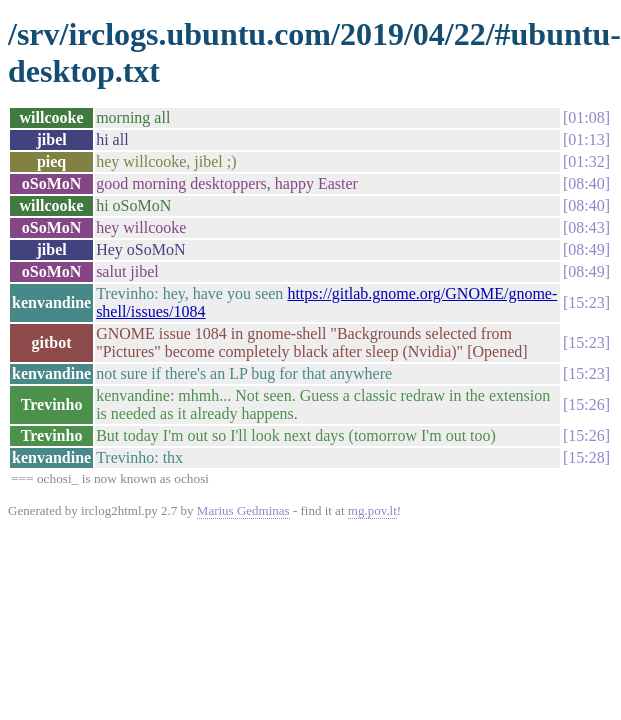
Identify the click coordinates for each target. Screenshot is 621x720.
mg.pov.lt (372, 510)
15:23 (586, 302)
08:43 (586, 227)
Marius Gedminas (243, 510)
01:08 (586, 117)
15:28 (586, 457)
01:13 (586, 139)
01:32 (586, 161)
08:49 (586, 249)
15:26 (586, 404)
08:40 (586, 183)
